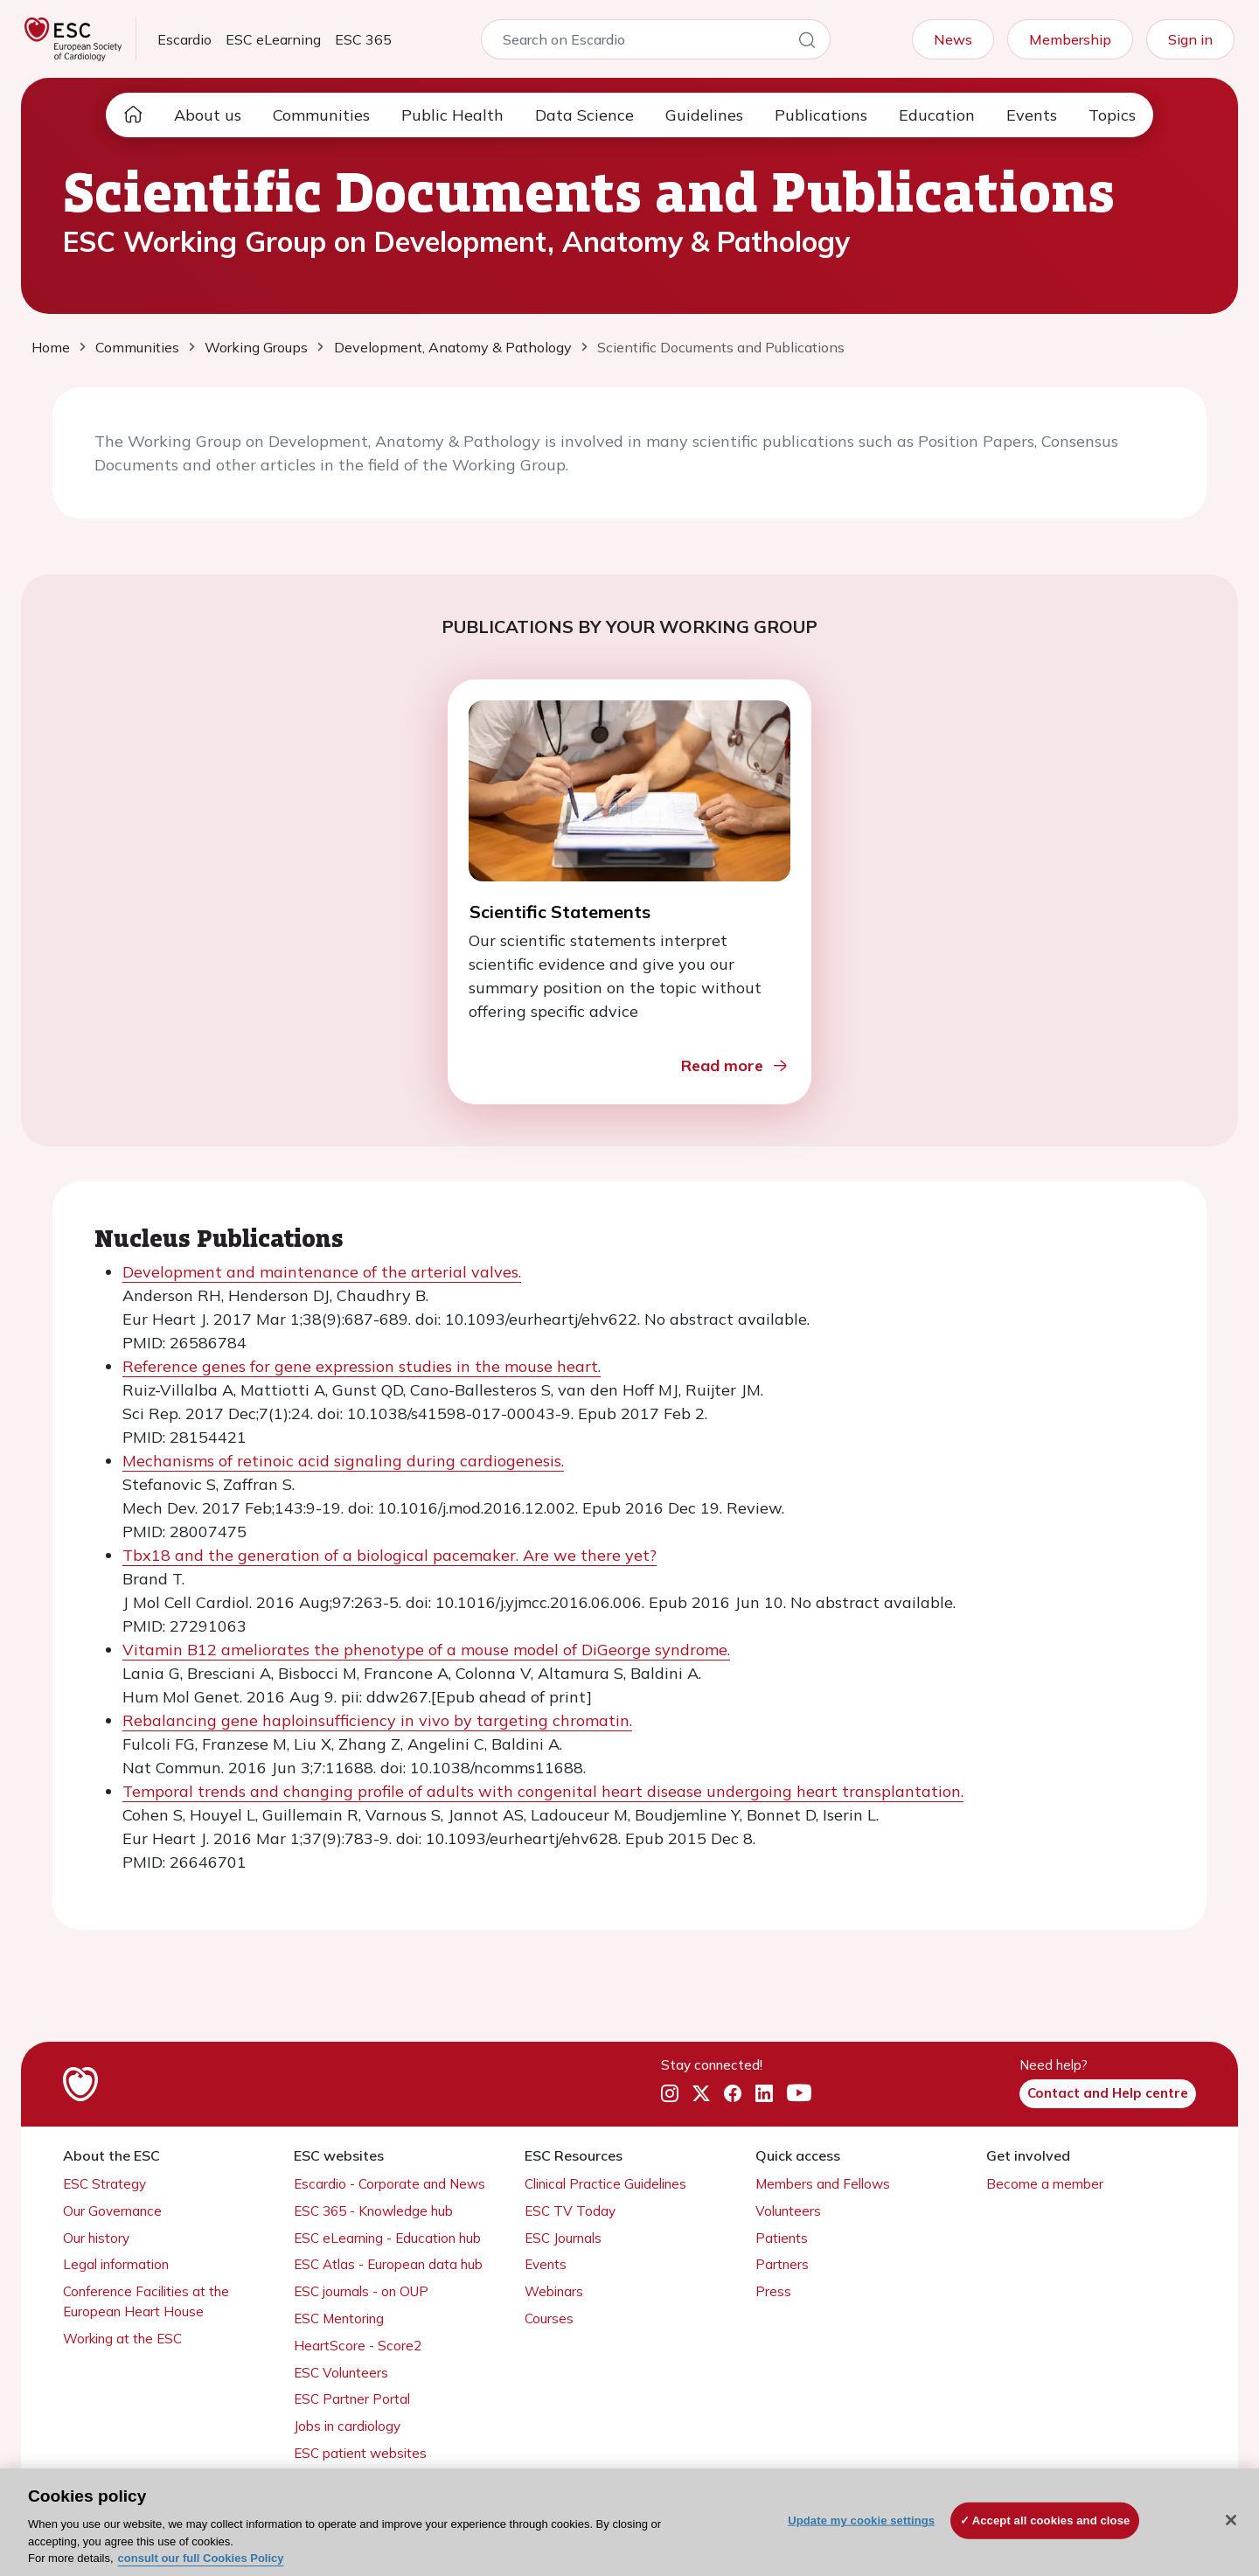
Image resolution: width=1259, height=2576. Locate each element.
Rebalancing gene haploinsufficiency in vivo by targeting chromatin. (377, 1720)
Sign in (1190, 39)
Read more (735, 1065)
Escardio (184, 39)
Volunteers (788, 2211)
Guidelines (704, 115)
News (953, 39)
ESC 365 (363, 39)
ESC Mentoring (339, 2318)
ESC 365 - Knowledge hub (373, 2211)
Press (773, 2291)
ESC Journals (563, 2238)
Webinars (554, 2291)
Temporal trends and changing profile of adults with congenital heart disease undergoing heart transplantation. (542, 1791)
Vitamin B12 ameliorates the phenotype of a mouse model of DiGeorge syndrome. (426, 1650)
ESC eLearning (273, 39)
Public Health (452, 115)
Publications (821, 115)
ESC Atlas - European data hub (388, 2264)
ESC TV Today (570, 2211)
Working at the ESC (122, 2338)
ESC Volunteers (341, 2372)
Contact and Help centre (1107, 2093)
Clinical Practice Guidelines (605, 2184)
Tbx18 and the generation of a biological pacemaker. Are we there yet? (389, 1555)
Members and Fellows (822, 2184)
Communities (321, 115)
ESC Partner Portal (352, 2399)
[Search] (807, 43)
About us (207, 115)
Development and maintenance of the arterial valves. (321, 1272)
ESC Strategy (104, 2184)
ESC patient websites (360, 2453)
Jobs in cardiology (347, 2426)
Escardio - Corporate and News (389, 2184)
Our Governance (112, 2211)
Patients (781, 2238)
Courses (549, 2318)
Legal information (116, 2264)
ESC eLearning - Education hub (387, 2238)
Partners (782, 2264)
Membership (1070, 39)
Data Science (584, 115)
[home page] (133, 115)
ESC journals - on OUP (361, 2291)
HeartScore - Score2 (357, 2345)
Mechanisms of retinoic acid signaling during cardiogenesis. (343, 1461)
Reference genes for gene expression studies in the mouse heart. (361, 1366)
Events (1031, 115)
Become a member (1044, 2184)
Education (937, 115)
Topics (1112, 115)
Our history (96, 2238)
